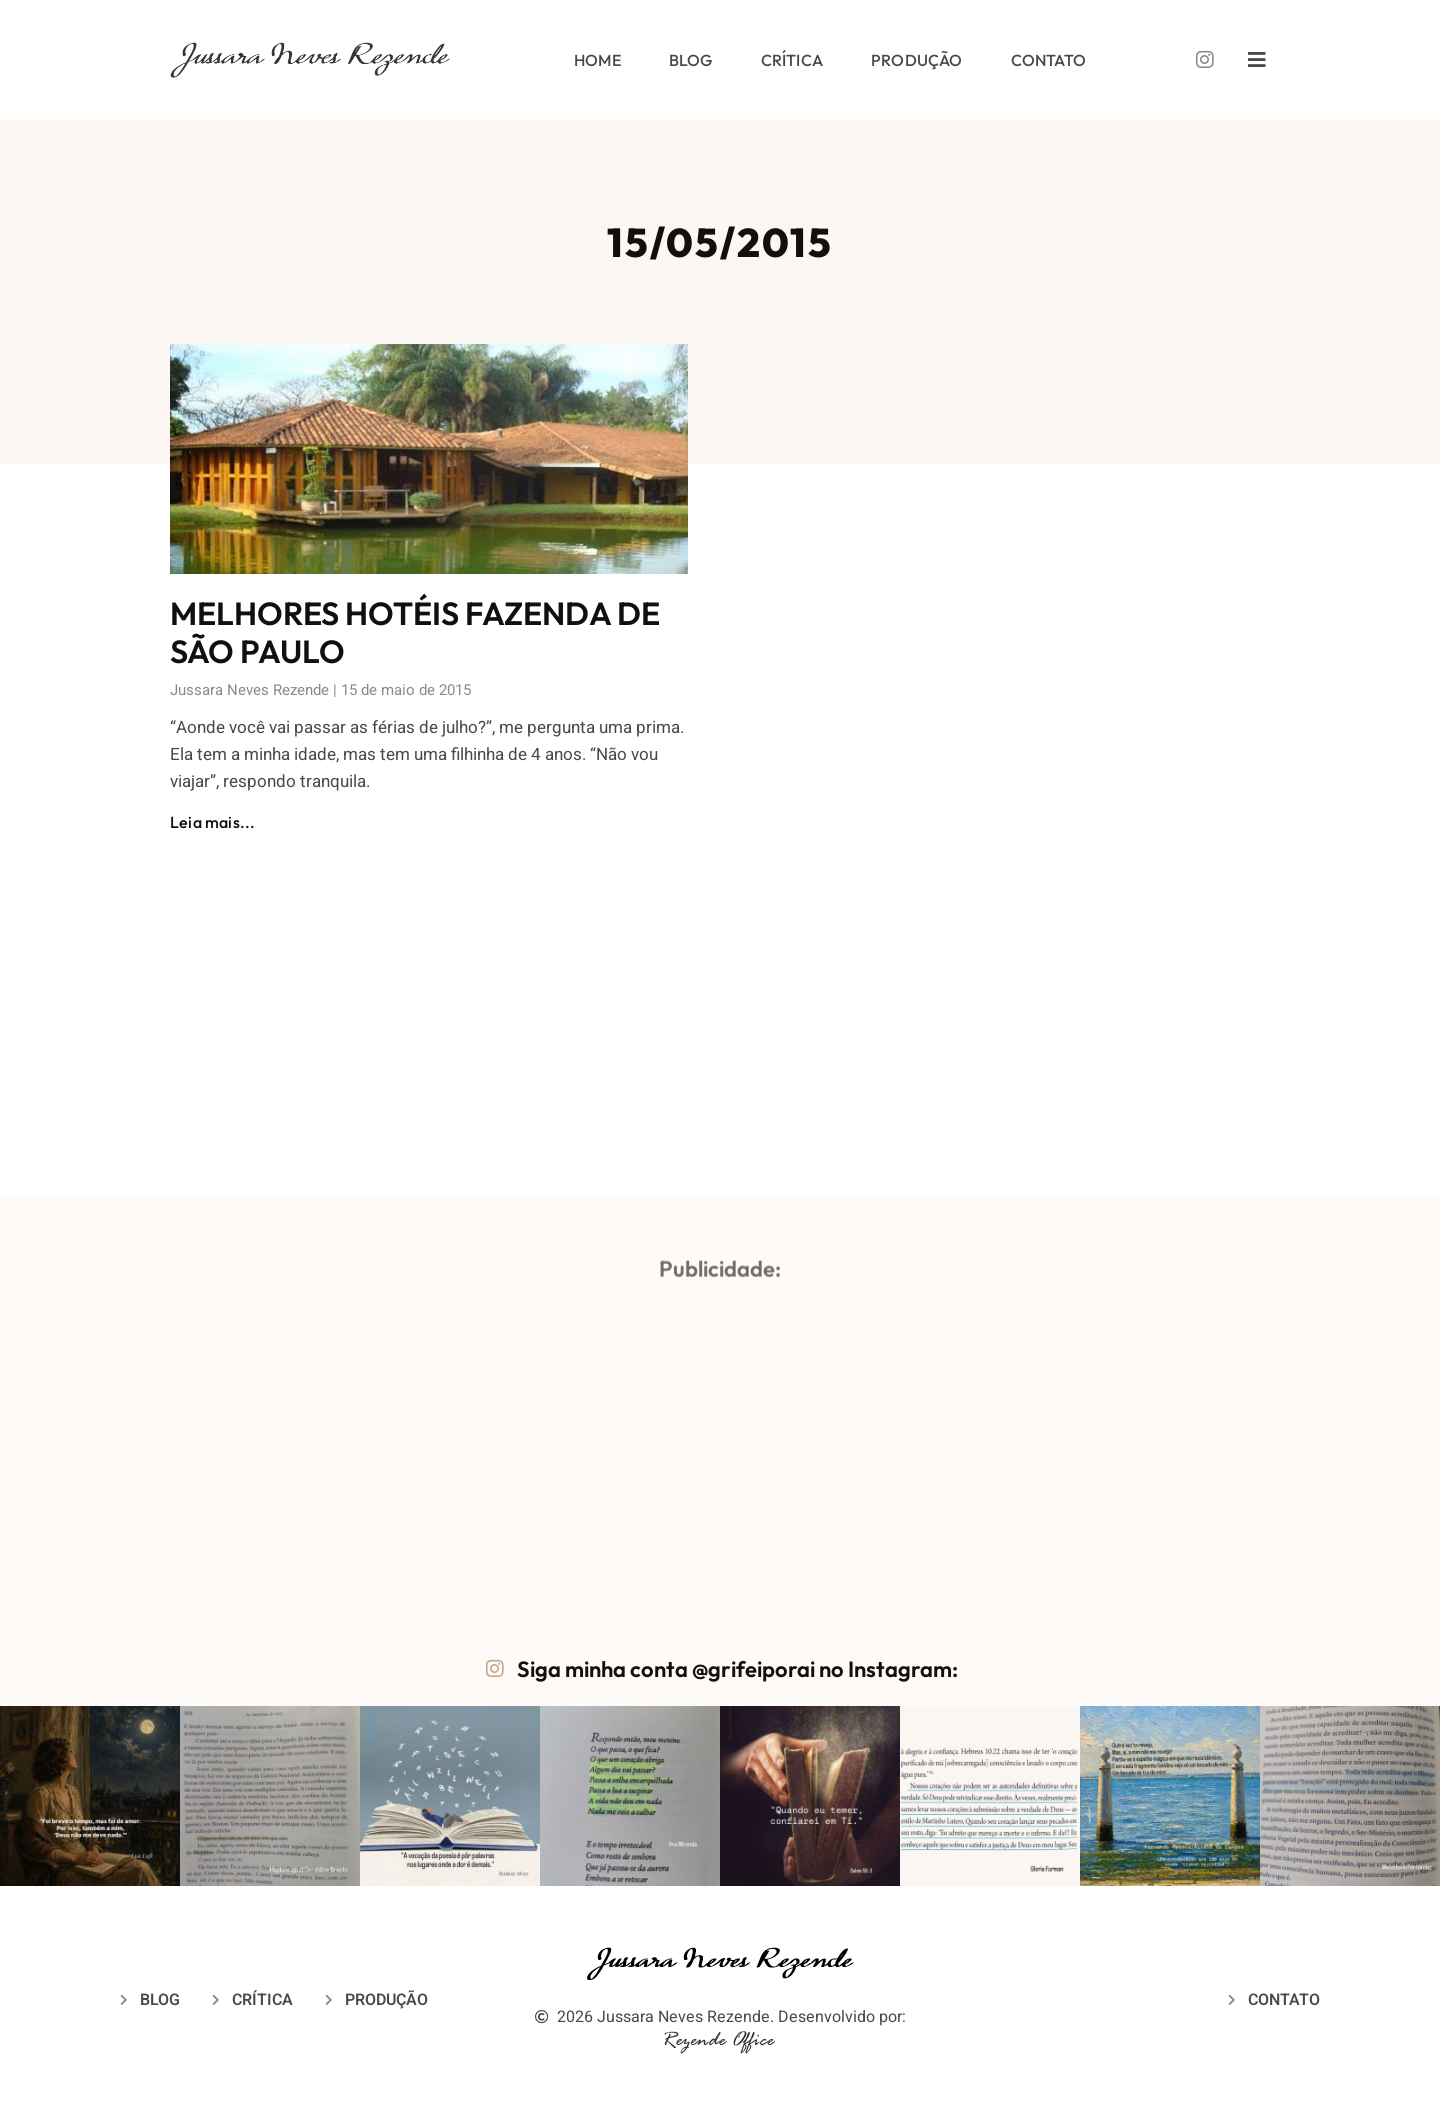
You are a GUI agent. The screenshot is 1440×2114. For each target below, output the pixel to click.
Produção (917, 60)
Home (597, 60)
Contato (1048, 60)
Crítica (792, 60)
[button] (90, 1796)
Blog (691, 60)
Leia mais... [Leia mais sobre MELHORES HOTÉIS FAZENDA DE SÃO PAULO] (212, 822)
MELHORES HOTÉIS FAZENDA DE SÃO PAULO (415, 632)
